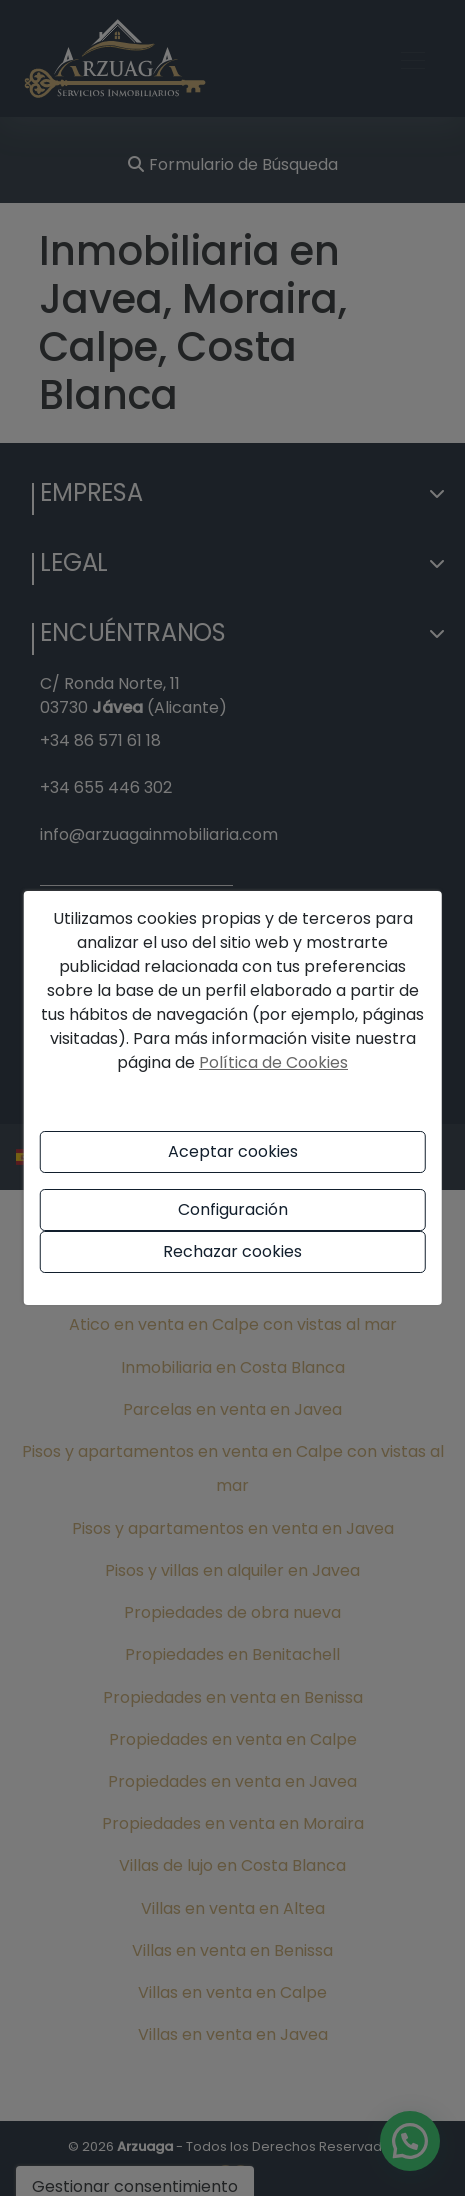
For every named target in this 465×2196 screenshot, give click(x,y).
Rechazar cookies (232, 1251)
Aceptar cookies (233, 1151)
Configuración (233, 1209)
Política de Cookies (273, 1062)
